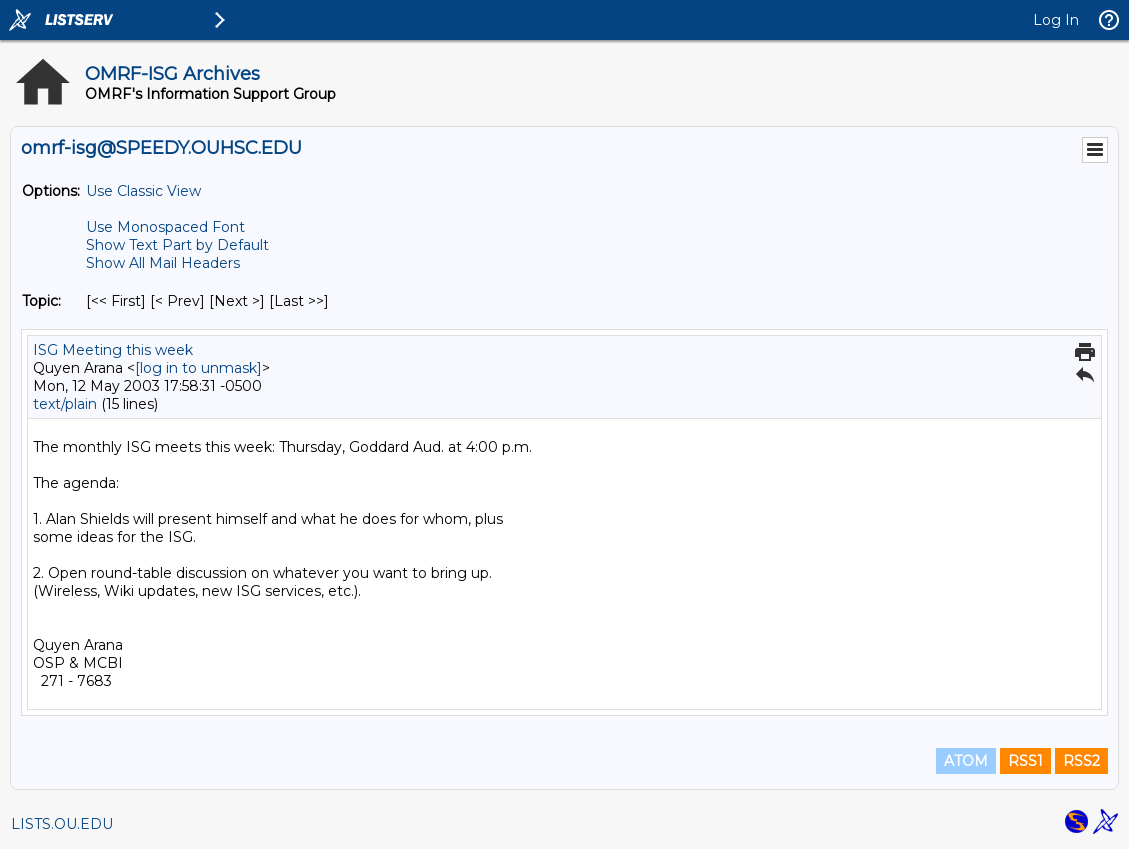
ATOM (966, 761)
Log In (1056, 20)
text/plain (65, 404)
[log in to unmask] (198, 368)
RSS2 (1081, 761)
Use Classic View (143, 191)
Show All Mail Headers (163, 263)
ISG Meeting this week (113, 350)
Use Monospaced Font (165, 227)
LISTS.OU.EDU (62, 824)
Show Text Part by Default (177, 245)
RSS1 (1025, 761)
